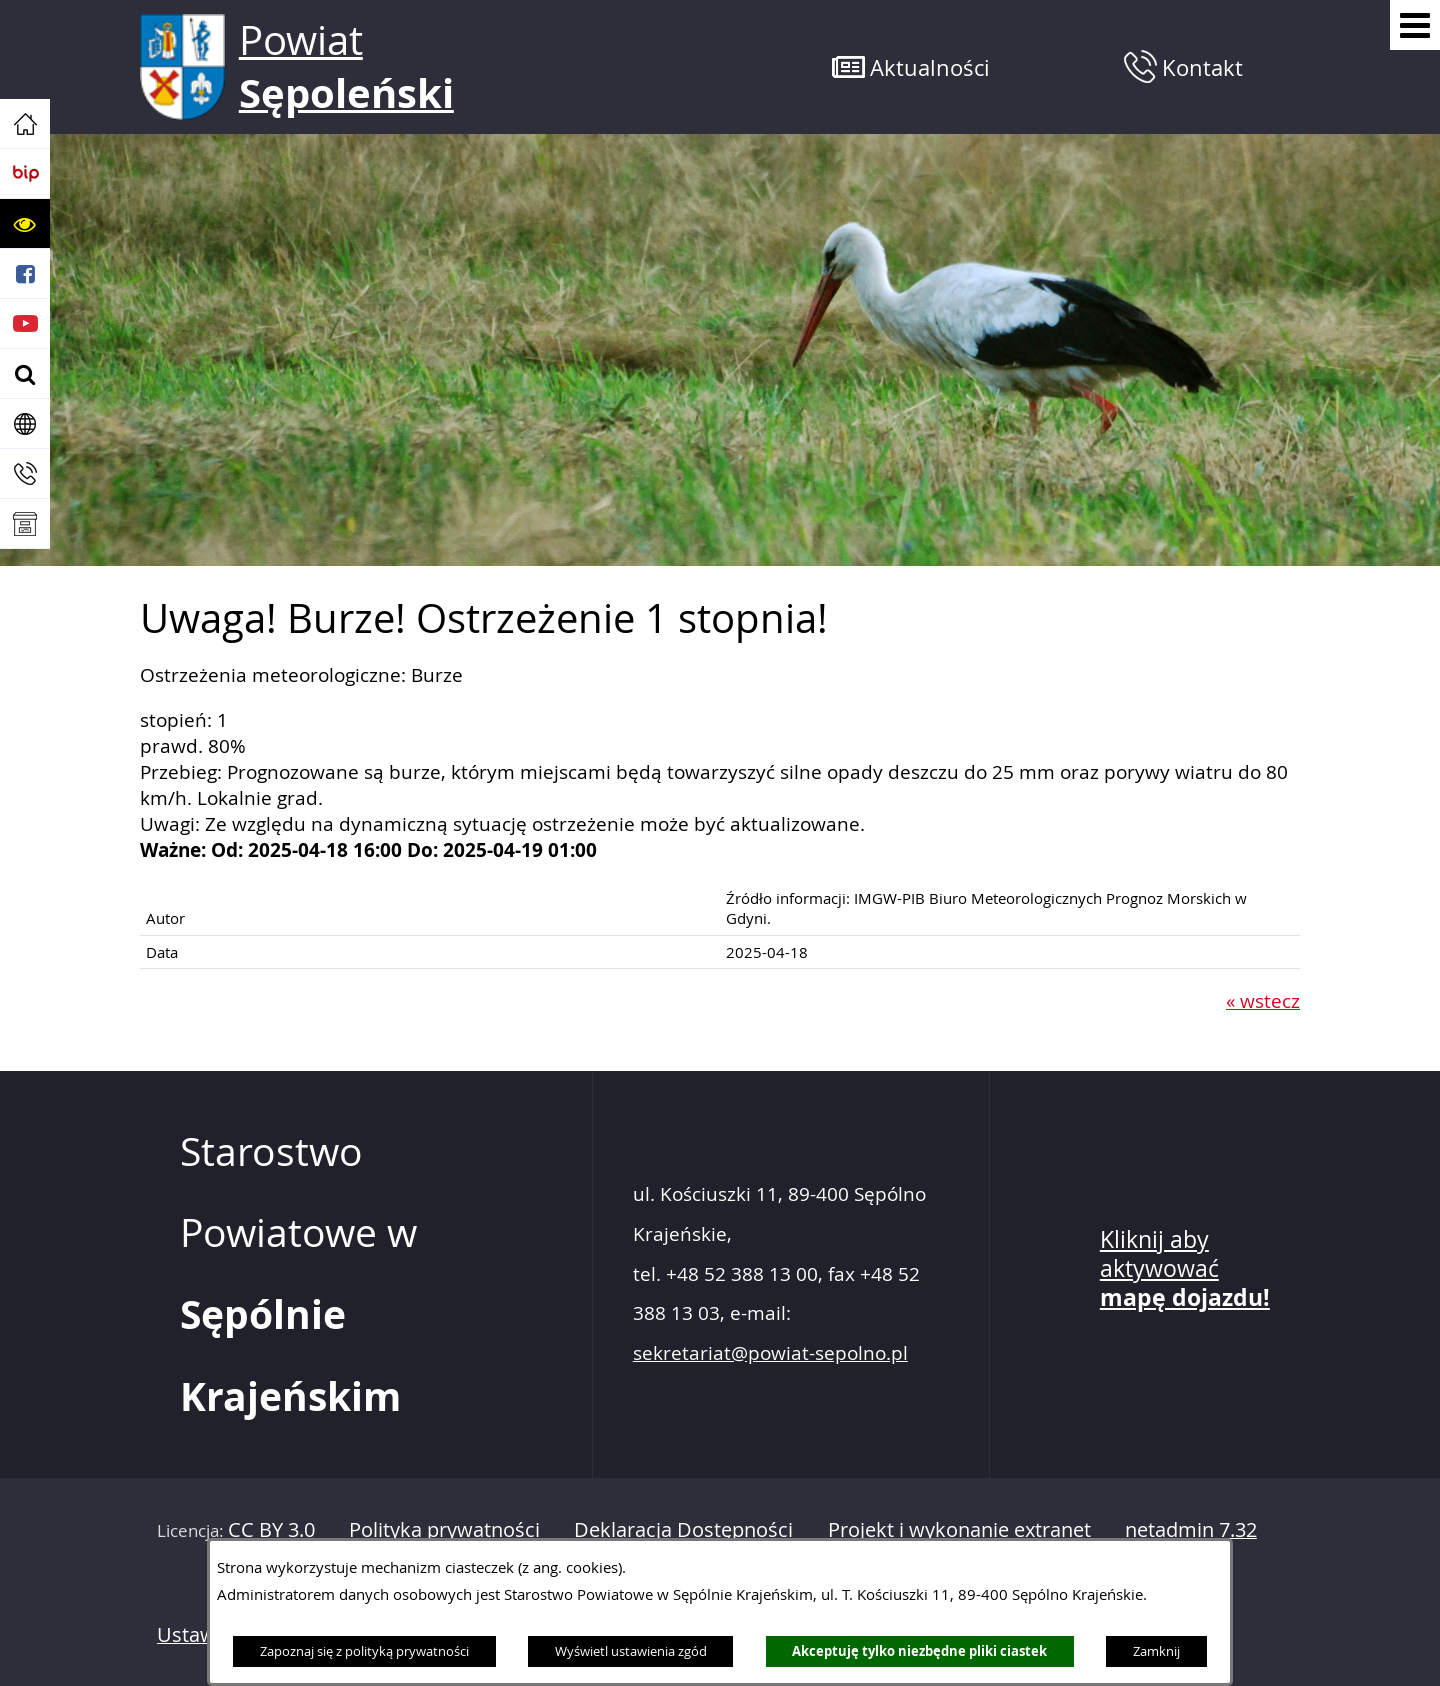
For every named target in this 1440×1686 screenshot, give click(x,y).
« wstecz (1263, 1001)
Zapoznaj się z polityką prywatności (364, 1651)
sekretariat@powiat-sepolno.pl (770, 1353)
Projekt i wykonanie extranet (959, 1529)
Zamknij (1156, 1651)
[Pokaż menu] (1415, 25)
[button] (25, 224)
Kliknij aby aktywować (1185, 1269)
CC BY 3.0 (271, 1529)
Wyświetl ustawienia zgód (631, 1651)
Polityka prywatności (444, 1529)
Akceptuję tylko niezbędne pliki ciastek (919, 1651)
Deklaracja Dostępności (683, 1529)
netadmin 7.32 (1191, 1529)
